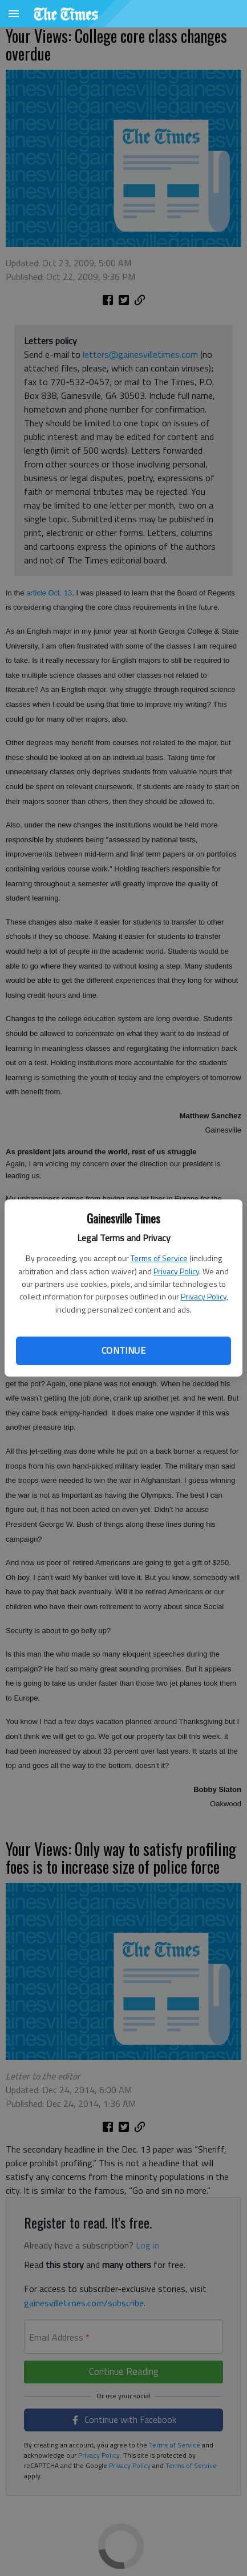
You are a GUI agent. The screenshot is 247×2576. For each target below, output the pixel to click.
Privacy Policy (176, 1271)
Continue (123, 1350)
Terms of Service (159, 1258)
